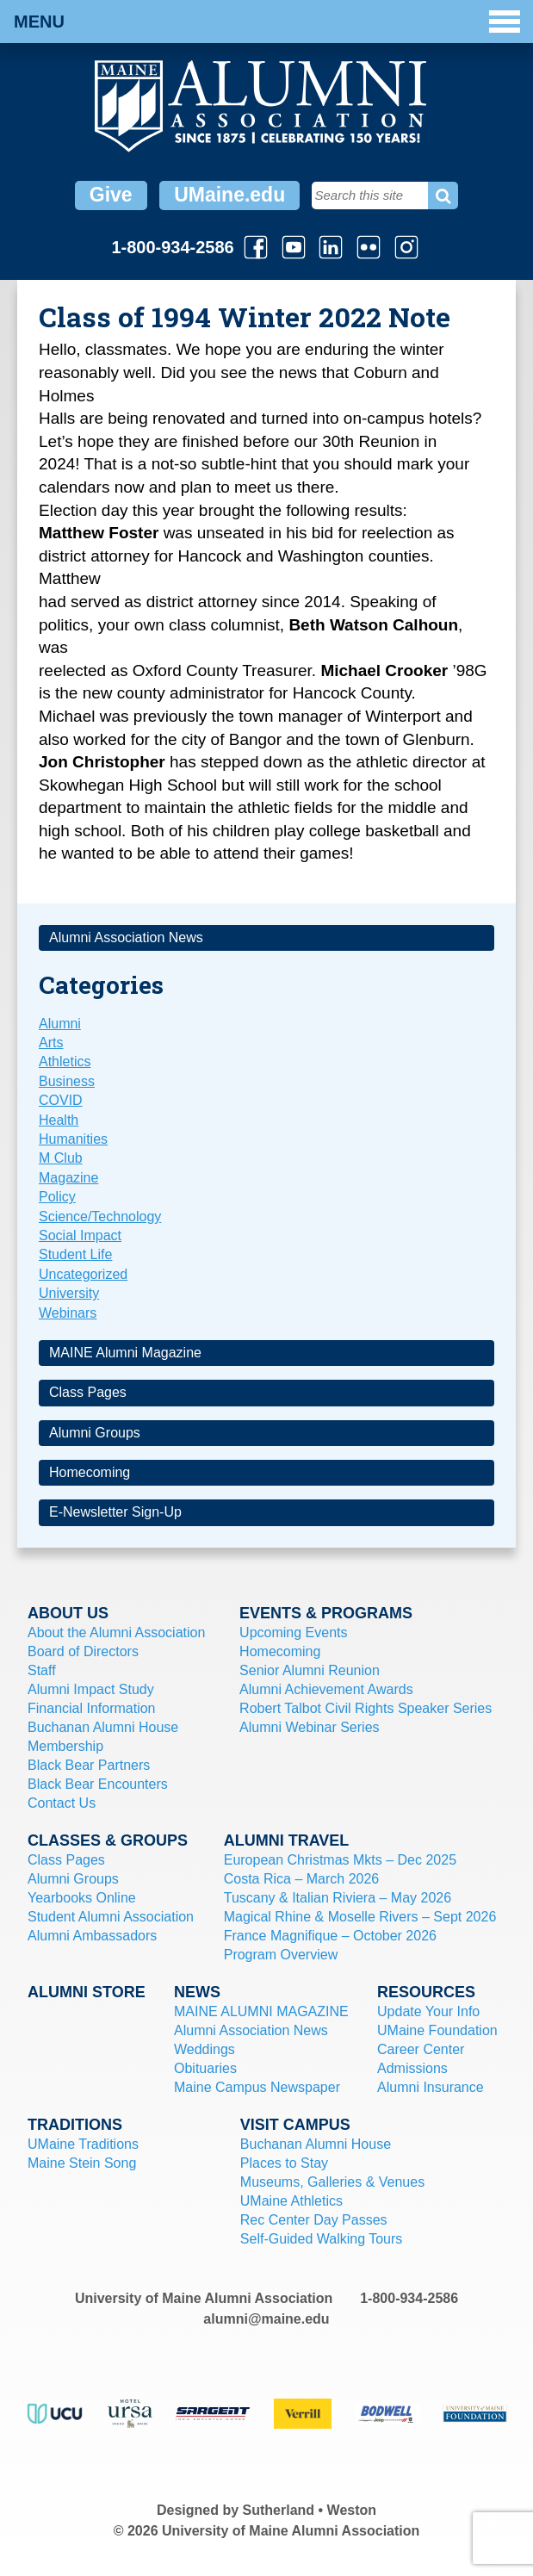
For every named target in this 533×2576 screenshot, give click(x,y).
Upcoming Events (293, 1632)
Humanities (73, 1139)
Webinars (67, 1313)
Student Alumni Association (111, 1916)
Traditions (75, 2124)
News (197, 1992)
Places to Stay (284, 2163)
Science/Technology (100, 1216)
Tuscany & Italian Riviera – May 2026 (337, 1897)
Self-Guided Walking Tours (321, 2238)
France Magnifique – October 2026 (330, 1935)
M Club (61, 1158)
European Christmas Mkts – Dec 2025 (340, 1860)
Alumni (60, 1023)
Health (58, 1120)
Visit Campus (295, 2124)
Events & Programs (325, 1613)
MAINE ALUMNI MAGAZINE (261, 2011)
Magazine (68, 1177)
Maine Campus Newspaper (257, 2087)
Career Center (420, 2049)
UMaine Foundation (437, 2030)
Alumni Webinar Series (309, 1727)
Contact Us (62, 1803)
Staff (42, 1670)
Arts (51, 1042)
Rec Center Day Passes (313, 2220)
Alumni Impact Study (91, 1689)
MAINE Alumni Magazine (125, 1352)
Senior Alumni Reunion (309, 1670)
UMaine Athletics (291, 2201)
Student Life (75, 1254)
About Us (68, 1613)
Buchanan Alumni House (103, 1727)
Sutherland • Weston (310, 2510)
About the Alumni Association (116, 1632)
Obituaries (205, 2068)
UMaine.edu (229, 194)
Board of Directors (83, 1651)
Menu (267, 21)
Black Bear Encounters (98, 1784)
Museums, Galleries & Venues (332, 2182)
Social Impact (80, 1235)
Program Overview (281, 1954)
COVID (61, 1100)
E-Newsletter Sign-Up (115, 1512)
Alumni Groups (94, 1432)
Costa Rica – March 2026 (302, 1878)
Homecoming (89, 1472)
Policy (57, 1196)
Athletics (64, 1061)
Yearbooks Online (82, 1897)
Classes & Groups (108, 1840)
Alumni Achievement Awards (326, 1689)
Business (67, 1081)
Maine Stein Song (82, 2163)
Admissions (412, 2068)
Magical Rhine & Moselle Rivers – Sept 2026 (360, 1916)
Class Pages (88, 1392)
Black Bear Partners (89, 1765)
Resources (426, 1992)
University (69, 1293)
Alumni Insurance (430, 2087)
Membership (65, 1746)
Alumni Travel (287, 1840)
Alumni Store (87, 1992)
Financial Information (92, 1708)
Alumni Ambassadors (92, 1935)
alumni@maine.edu (266, 2319)
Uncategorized (83, 1274)
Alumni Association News (126, 937)
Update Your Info (428, 2011)
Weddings (204, 2049)
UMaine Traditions (83, 2144)
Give (111, 194)
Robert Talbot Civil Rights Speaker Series (365, 1708)
